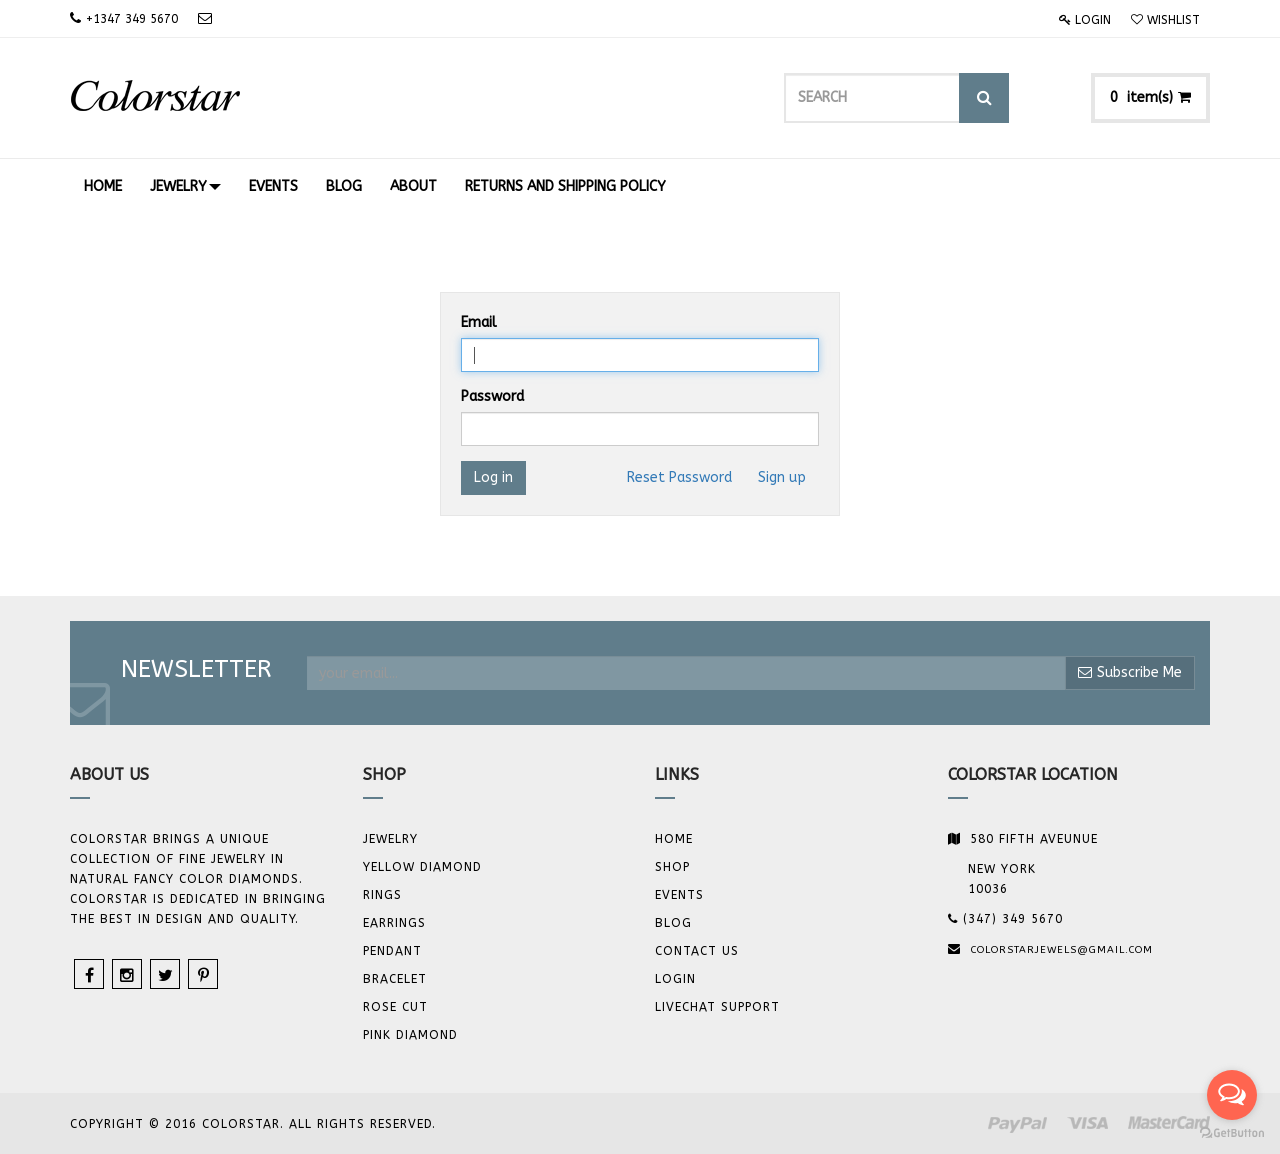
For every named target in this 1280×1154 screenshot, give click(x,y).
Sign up (782, 477)
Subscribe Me (1130, 672)
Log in (493, 477)
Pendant (392, 951)
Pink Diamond (410, 1035)
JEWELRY (390, 839)
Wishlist (1165, 20)
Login (1085, 20)
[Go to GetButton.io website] (1232, 1133)
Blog (673, 923)
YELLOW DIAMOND (422, 867)
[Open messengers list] (1232, 1095)
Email (479, 322)
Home (674, 839)
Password (492, 396)
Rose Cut (395, 1007)
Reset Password (679, 477)
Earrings (394, 923)
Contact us (697, 951)
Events (679, 895)
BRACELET (395, 979)
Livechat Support (717, 1007)
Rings (382, 895)
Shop (672, 867)
